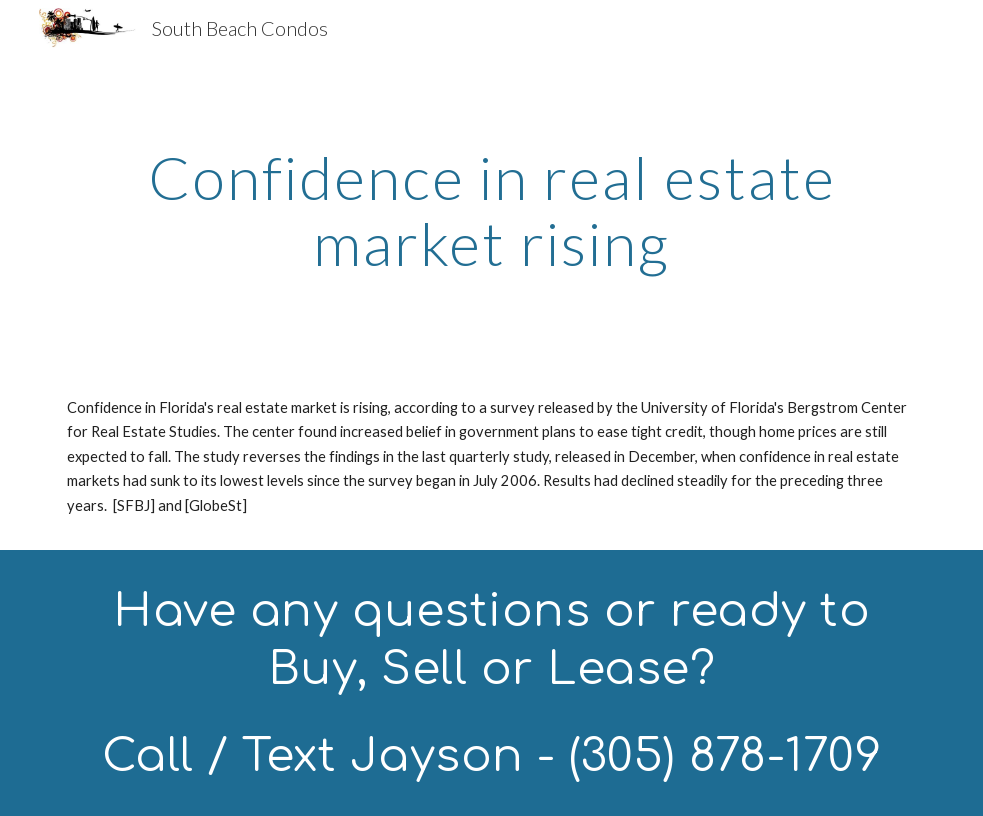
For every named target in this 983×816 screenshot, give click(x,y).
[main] (491, 210)
